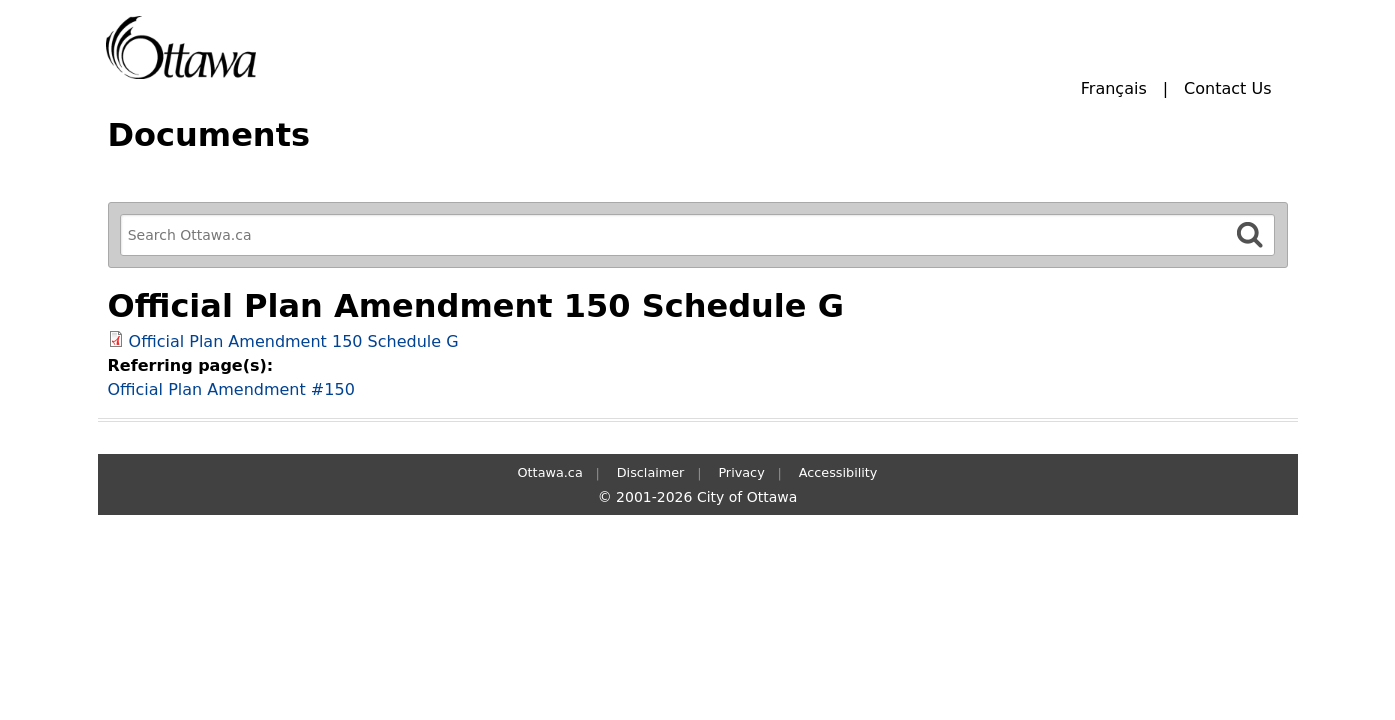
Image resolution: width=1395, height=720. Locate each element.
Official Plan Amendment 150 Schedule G (294, 341)
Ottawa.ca (550, 472)
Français (1114, 88)
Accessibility (838, 472)
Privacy (741, 472)
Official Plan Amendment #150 (231, 389)
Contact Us (1227, 88)
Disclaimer (651, 472)
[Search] (1250, 234)
